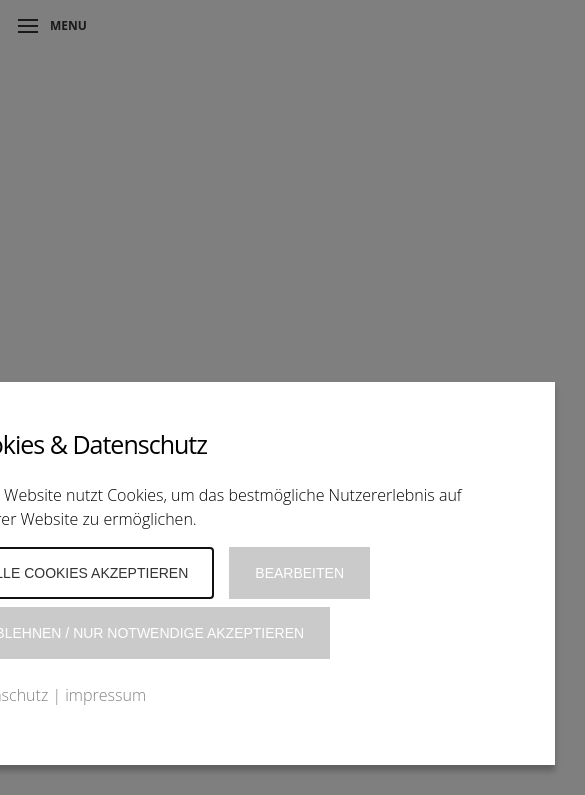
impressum (105, 695)
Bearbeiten (299, 573)
